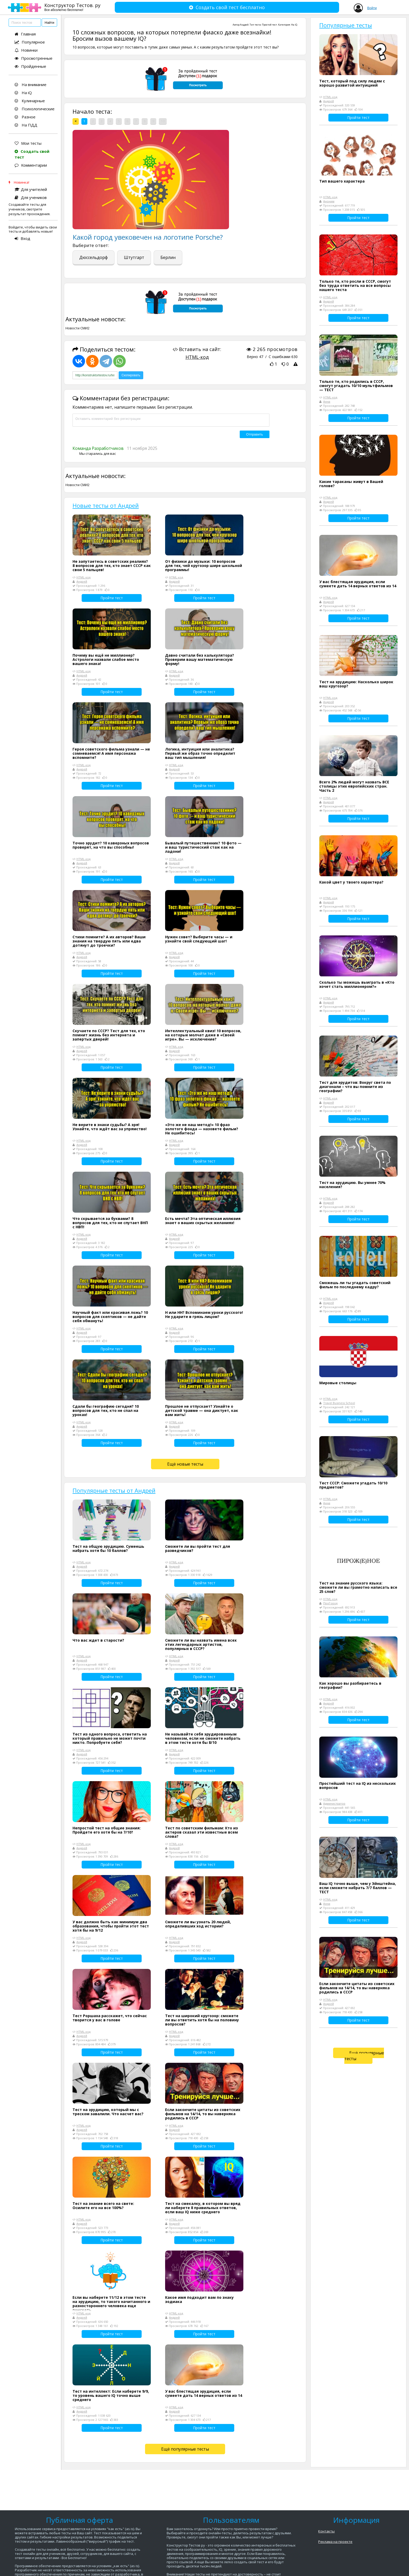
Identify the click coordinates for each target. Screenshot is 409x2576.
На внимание (30, 84)
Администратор (334, 1803)
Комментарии (31, 165)
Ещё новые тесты (185, 1464)
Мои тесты (28, 143)
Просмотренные (33, 58)
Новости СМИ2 (77, 328)
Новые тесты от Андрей (106, 505)
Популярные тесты (345, 25)
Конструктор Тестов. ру (72, 7)
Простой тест (269, 24)
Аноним (328, 201)
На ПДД (26, 125)
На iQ (23, 92)
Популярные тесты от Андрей (114, 1490)
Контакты (326, 2531)
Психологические (35, 108)
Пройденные (30, 66)
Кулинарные (30, 100)
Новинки (26, 50)
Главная (25, 34)
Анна (326, 401)
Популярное (30, 42)
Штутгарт (134, 257)
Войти (372, 8)
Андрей (244, 24)
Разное (25, 116)
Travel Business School (339, 1403)
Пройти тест (111, 597)
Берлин (168, 257)
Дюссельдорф (93, 257)
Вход (22, 238)
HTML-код (197, 357)
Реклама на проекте (335, 2541)
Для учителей (31, 189)
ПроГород (330, 1603)
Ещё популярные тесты (185, 2449)
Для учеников (31, 197)
